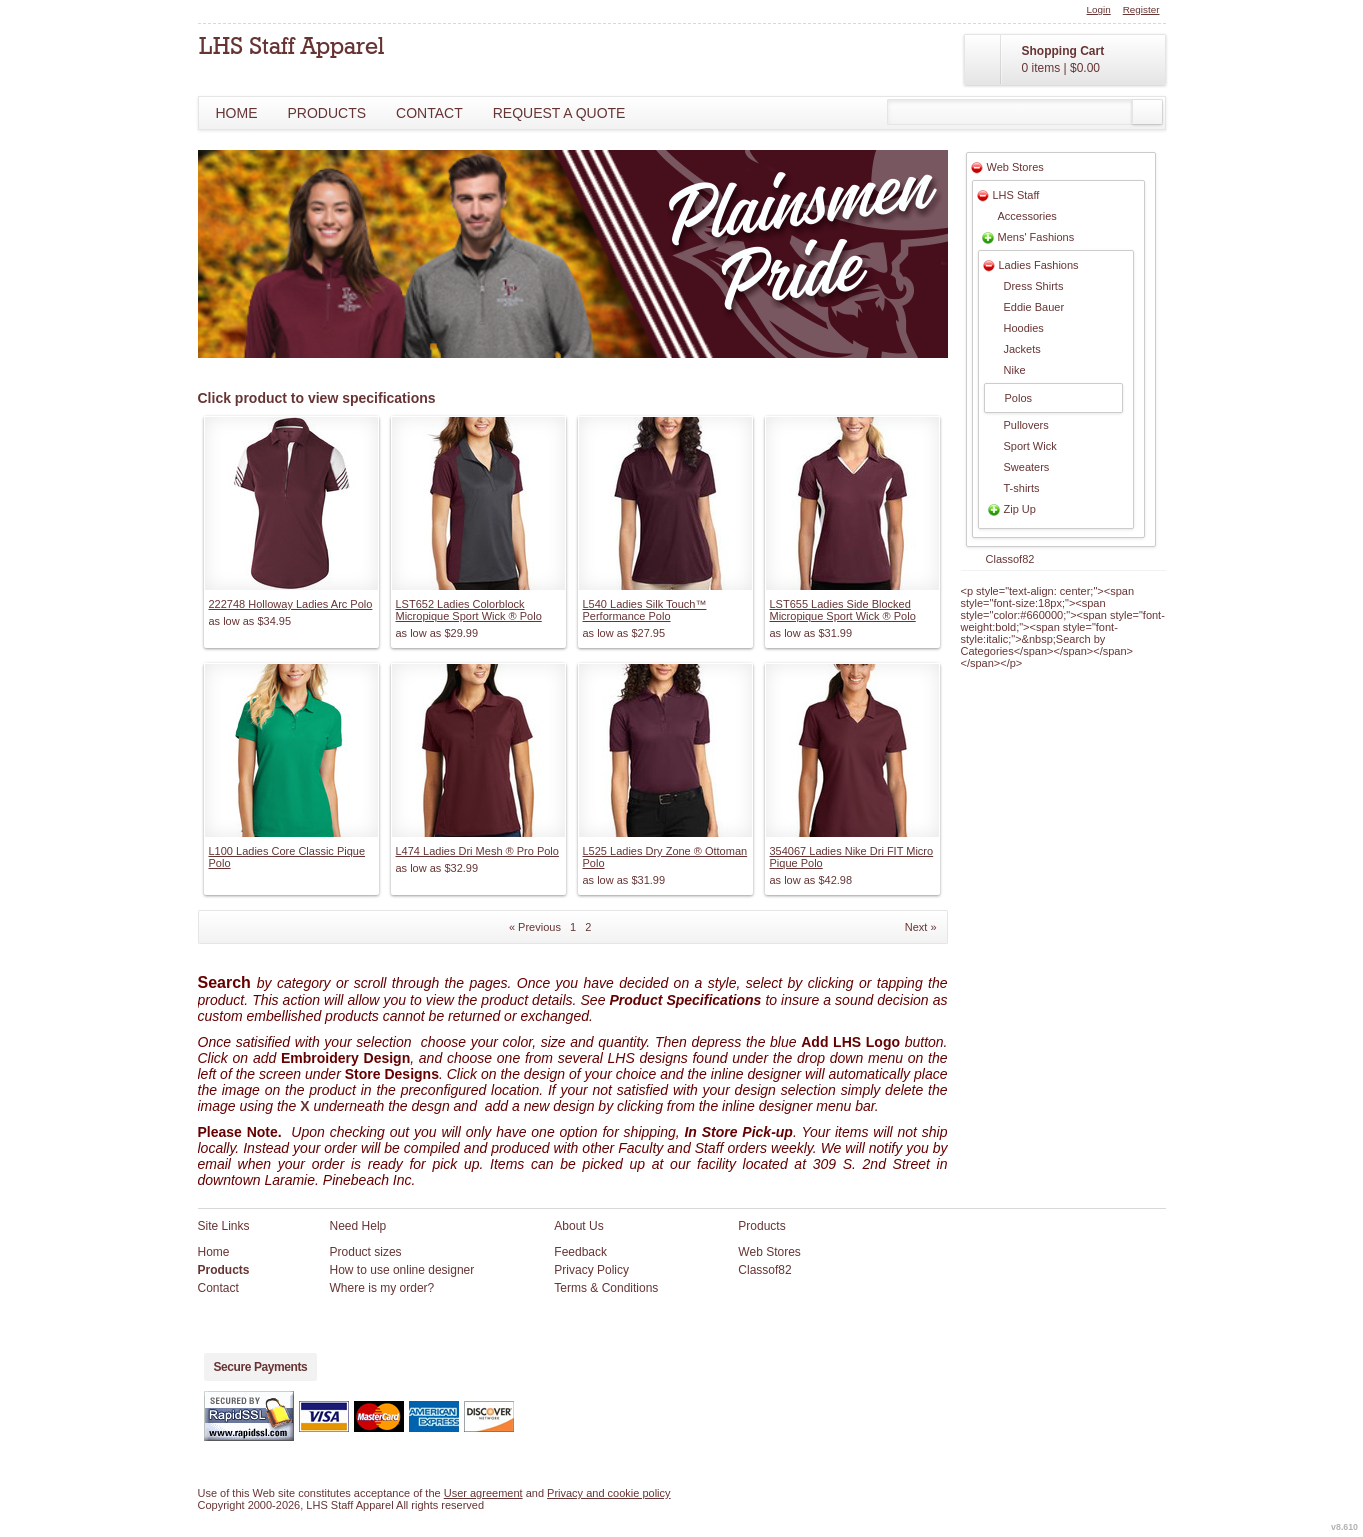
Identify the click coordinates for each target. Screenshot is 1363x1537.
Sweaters (1027, 467)
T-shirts (1022, 488)
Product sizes (366, 1252)
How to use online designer (402, 1270)
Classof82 (1010, 559)
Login (1099, 9)
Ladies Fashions (1039, 265)
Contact (429, 113)
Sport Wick (1030, 446)
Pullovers (1026, 425)
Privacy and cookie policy (609, 1493)
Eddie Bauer (1034, 307)
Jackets (1022, 349)
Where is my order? (382, 1288)
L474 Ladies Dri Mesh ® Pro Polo (477, 851)
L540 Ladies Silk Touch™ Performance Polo (645, 610)
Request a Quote (559, 113)
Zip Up (1020, 509)
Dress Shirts (1034, 286)
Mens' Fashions (1036, 237)
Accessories (1027, 216)
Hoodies (1024, 328)
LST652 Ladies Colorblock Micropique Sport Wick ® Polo (469, 610)
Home (237, 113)
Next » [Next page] (921, 927)
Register (1141, 9)
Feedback (580, 1252)
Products (327, 113)
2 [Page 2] (588, 927)
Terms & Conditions (606, 1288)
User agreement (483, 1493)
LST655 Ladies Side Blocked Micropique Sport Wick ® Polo (843, 610)
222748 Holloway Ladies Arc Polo (291, 604)
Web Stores (1015, 167)
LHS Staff (1016, 195)
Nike (1015, 370)
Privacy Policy (591, 1270)
